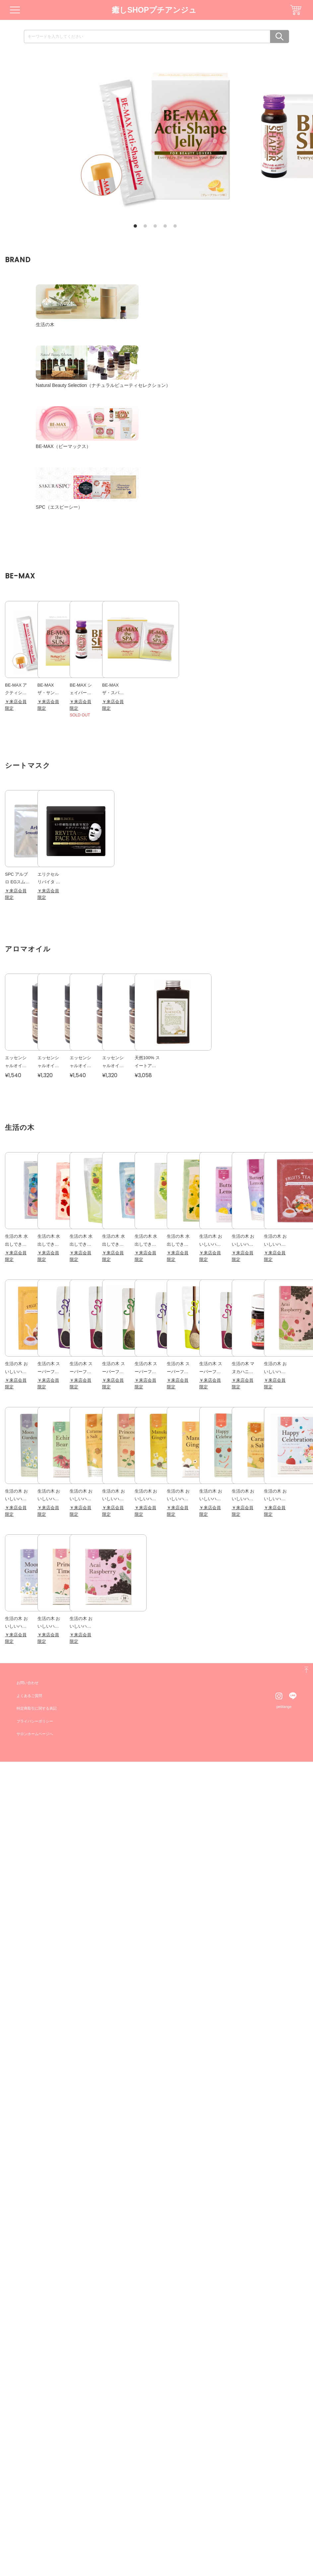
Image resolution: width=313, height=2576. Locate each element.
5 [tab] (175, 226)
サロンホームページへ (36, 2547)
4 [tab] (165, 226)
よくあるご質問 (30, 2509)
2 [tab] (145, 226)
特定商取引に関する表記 (38, 2522)
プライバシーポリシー (36, 2535)
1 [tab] (135, 226)
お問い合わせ (28, 2497)
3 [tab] (155, 226)
